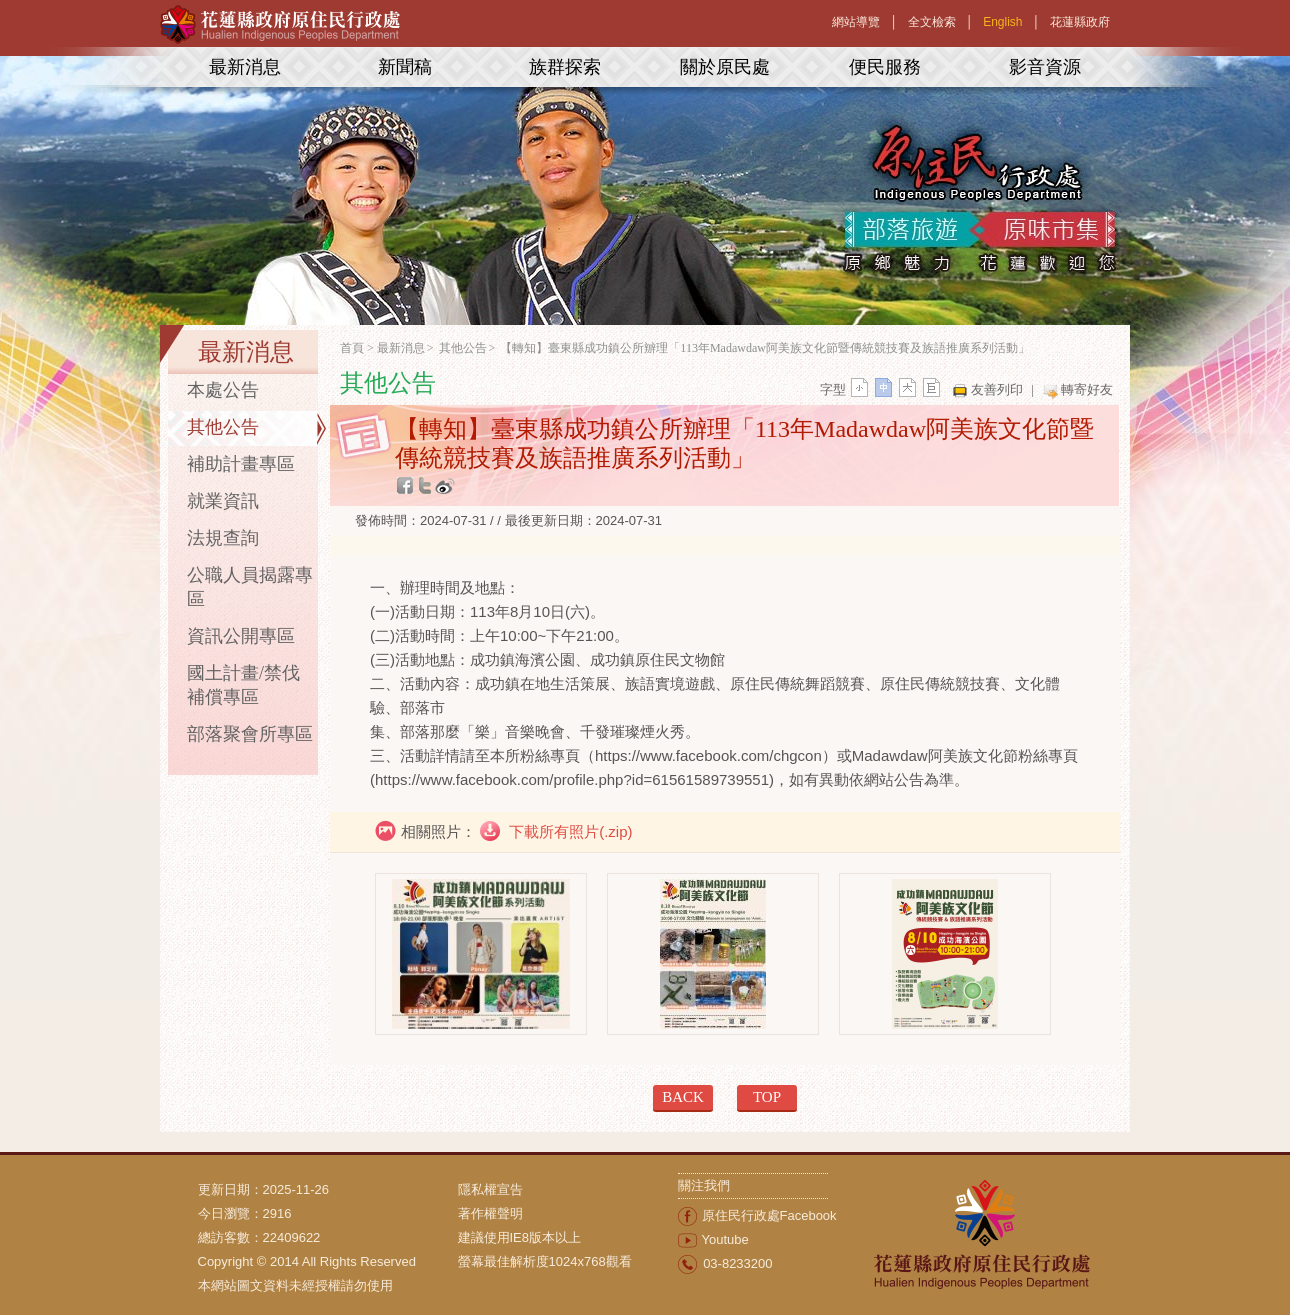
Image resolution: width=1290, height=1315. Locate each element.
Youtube (725, 1239)
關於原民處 (725, 67)
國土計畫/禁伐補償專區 (243, 685)
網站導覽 (856, 22)
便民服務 (885, 67)
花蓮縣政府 (1080, 22)
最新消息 (245, 67)
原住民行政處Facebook (769, 1215)
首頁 (352, 348)
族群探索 (565, 67)
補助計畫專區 (241, 464)
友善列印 (997, 389)
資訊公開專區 (241, 636)
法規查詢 (223, 538)
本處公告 (223, 390)
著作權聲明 (490, 1213)
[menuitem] (568, 1190)
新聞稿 (405, 67)
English (1002, 22)
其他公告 (223, 427)
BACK (683, 1097)
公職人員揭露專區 (250, 587)
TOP (767, 1097)
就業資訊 (223, 501)
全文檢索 (932, 22)
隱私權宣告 (490, 1189)
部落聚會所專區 (250, 734)
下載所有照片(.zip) (569, 831)
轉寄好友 (1087, 389)
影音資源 (1045, 67)
